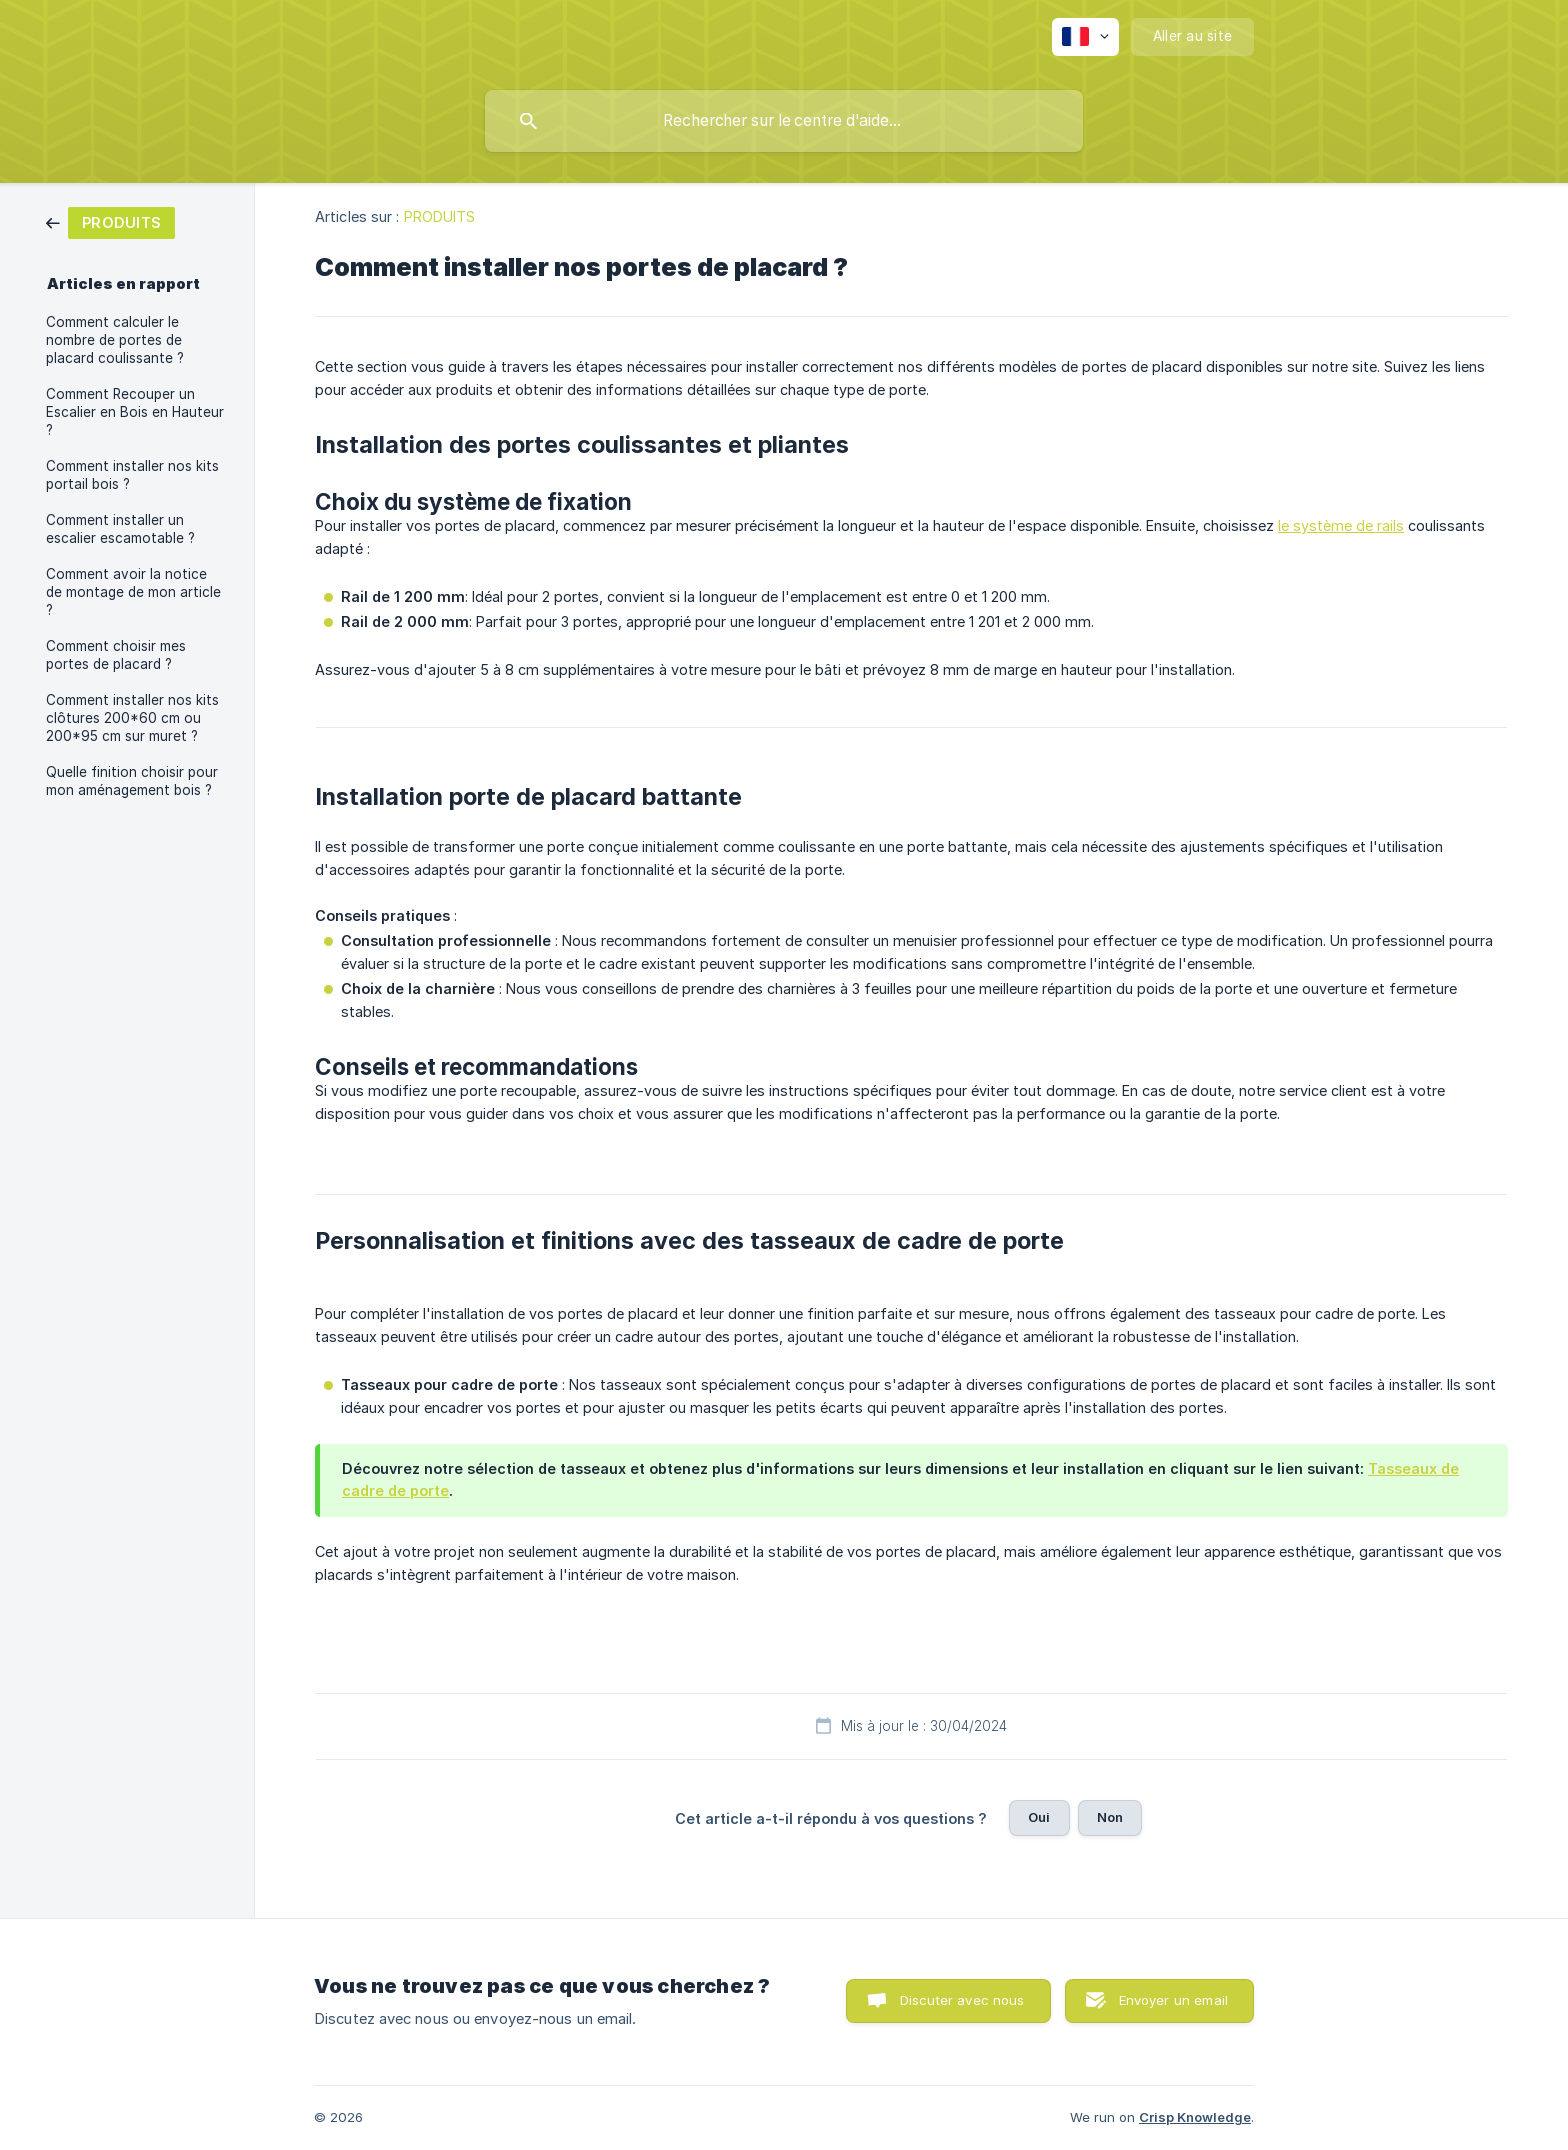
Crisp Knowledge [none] (1195, 2117)
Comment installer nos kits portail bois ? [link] (132, 475)
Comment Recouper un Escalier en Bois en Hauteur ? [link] (135, 412)
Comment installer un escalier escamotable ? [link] (120, 529)
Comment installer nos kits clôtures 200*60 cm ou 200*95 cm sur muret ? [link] (132, 718)
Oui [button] (1039, 1817)
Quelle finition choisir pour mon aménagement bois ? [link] (132, 781)
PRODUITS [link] (440, 216)
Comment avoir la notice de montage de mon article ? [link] (133, 592)
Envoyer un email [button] (1173, 2000)
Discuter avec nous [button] (962, 2000)
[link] (110, 221)
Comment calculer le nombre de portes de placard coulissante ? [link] (115, 340)
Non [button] (1110, 1817)
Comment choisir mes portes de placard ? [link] (116, 655)
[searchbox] (784, 121)
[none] (1085, 37)
